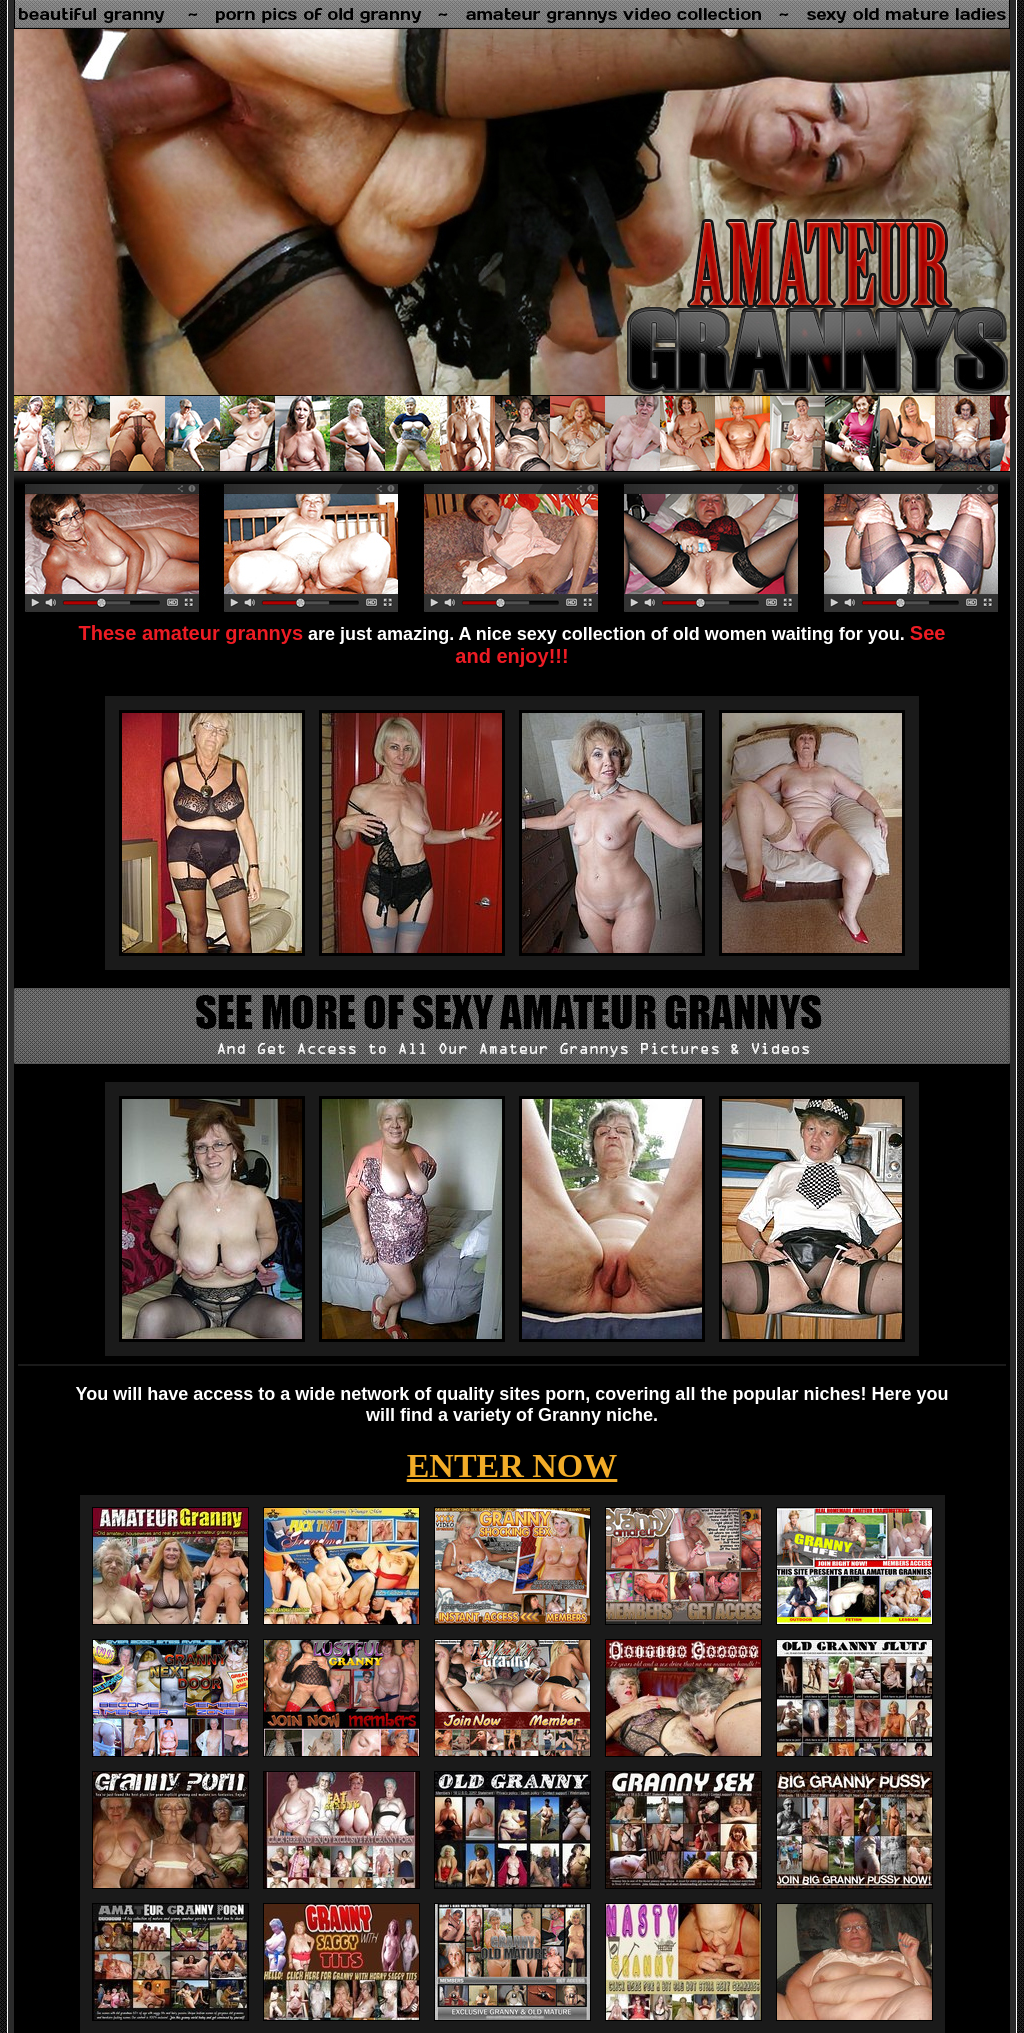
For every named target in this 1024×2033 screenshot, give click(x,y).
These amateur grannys (191, 633)
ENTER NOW (512, 1465)
